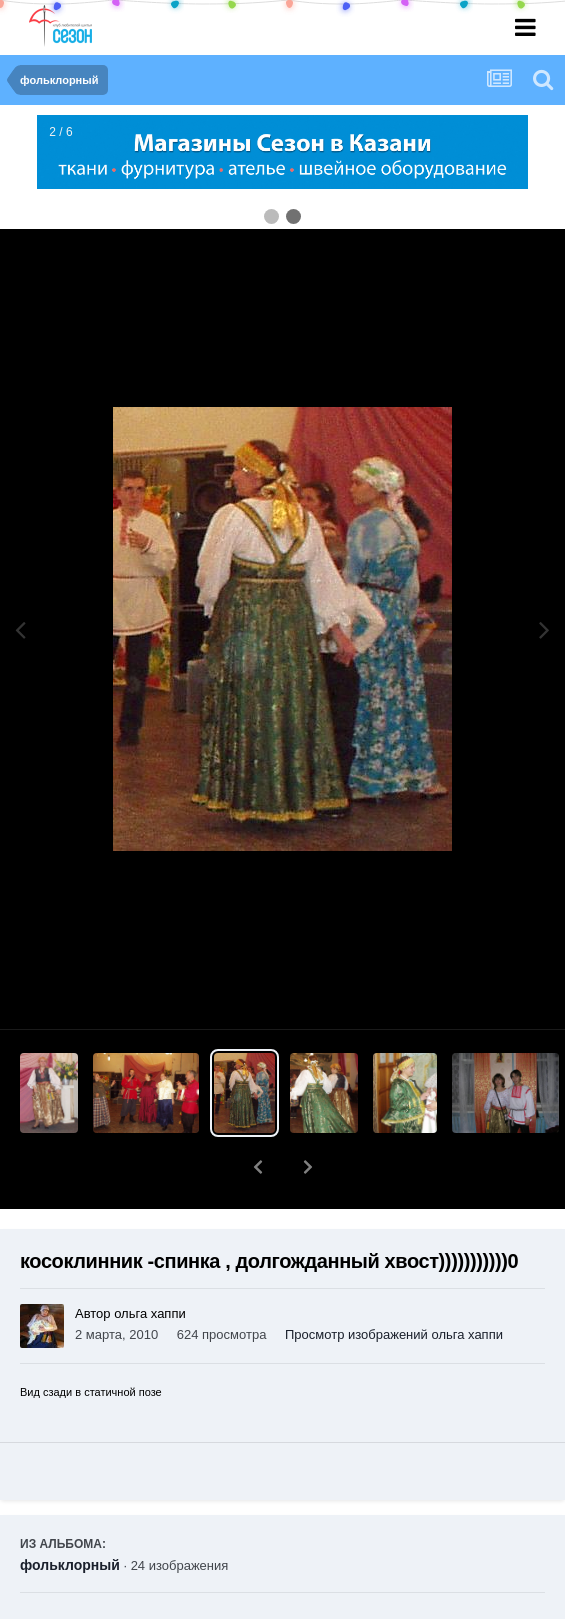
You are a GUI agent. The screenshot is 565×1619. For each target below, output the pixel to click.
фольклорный (70, 1513)
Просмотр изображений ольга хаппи (394, 1282)
